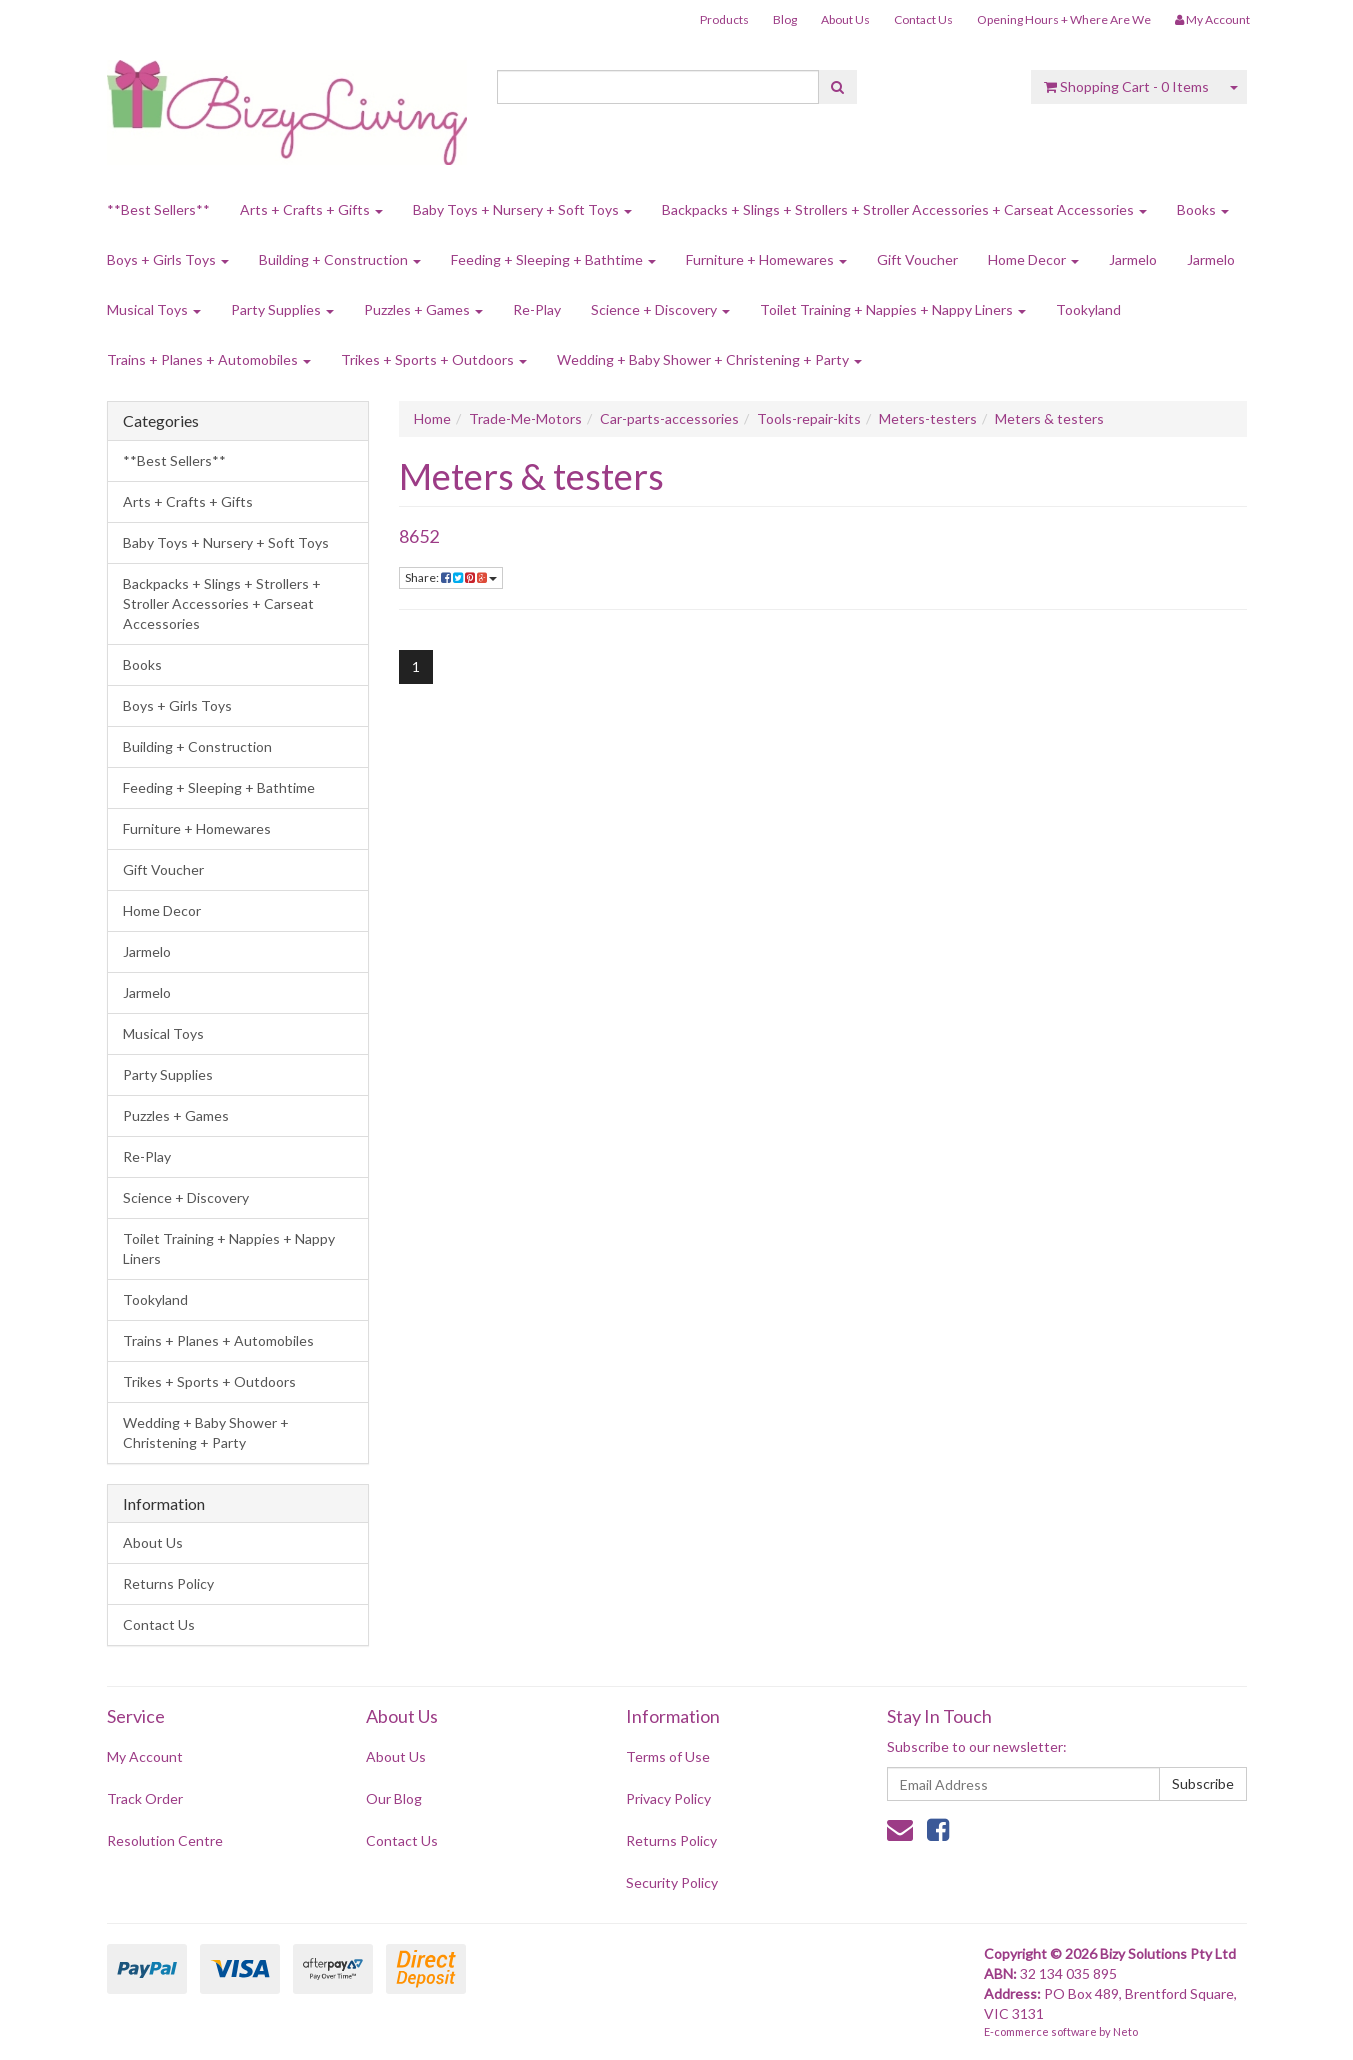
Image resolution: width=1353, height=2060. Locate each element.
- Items (1126, 86)
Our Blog (394, 1798)
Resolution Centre (165, 1840)
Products (724, 19)
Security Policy (672, 1882)
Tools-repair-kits (809, 418)
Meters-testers (928, 418)
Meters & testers (1049, 418)
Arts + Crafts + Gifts (311, 209)
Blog (785, 19)
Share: (451, 577)
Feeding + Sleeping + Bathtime (553, 259)
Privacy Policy (668, 1798)
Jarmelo (1133, 259)
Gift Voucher (917, 259)
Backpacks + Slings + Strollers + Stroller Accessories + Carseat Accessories (904, 209)
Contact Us (923, 19)
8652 (419, 536)
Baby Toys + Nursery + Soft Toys (522, 209)
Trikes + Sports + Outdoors (434, 359)
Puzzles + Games (423, 309)
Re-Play (537, 309)
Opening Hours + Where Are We (1064, 19)
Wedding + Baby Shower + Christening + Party (709, 359)
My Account (145, 1756)
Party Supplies (282, 309)
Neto (1125, 2031)
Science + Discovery (660, 309)
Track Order (145, 1798)
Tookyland (1088, 309)
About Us (845, 19)
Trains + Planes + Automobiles (209, 359)
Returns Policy (168, 1583)
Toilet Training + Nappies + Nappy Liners (893, 309)
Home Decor (1033, 259)
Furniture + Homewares (766, 259)
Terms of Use (668, 1756)
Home (432, 418)
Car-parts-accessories (669, 418)
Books (1203, 209)
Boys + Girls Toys (168, 259)
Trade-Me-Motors (525, 418)
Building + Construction (340, 259)
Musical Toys (154, 309)
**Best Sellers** (158, 209)
